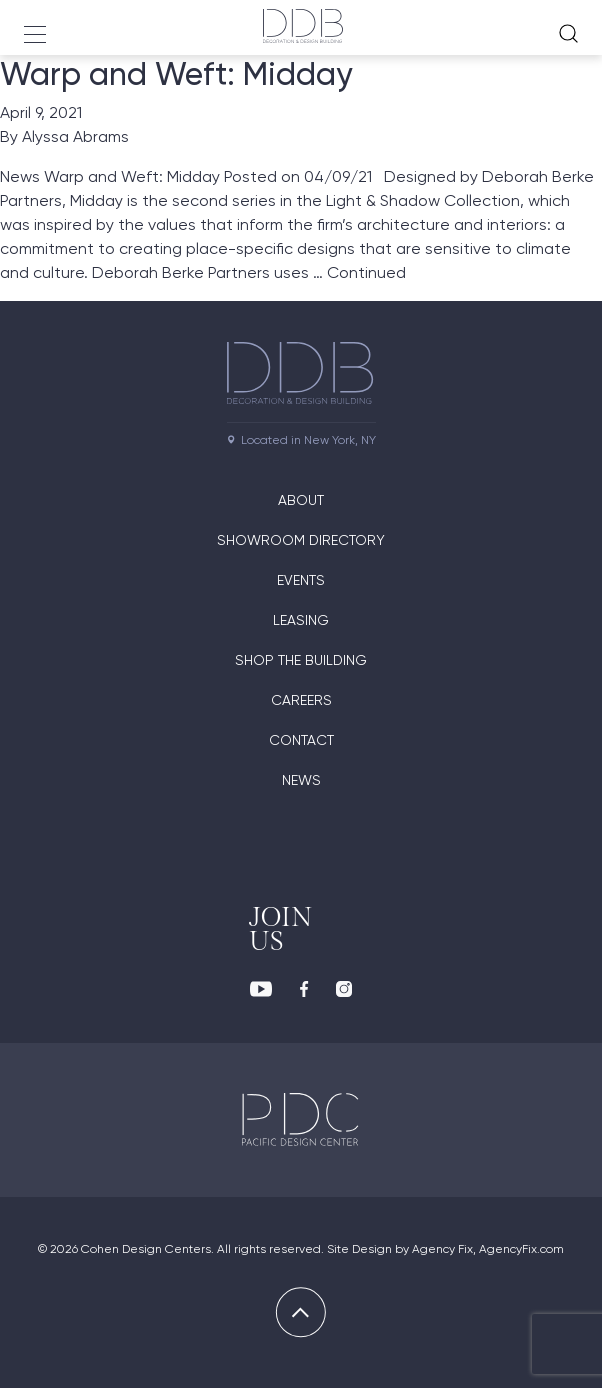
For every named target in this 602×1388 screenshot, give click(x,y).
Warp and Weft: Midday (176, 74)
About (301, 500)
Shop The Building (301, 660)
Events (301, 580)
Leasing (301, 620)
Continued (366, 272)
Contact (301, 740)
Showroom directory (301, 540)
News (301, 780)
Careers (301, 700)
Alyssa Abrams (75, 136)
